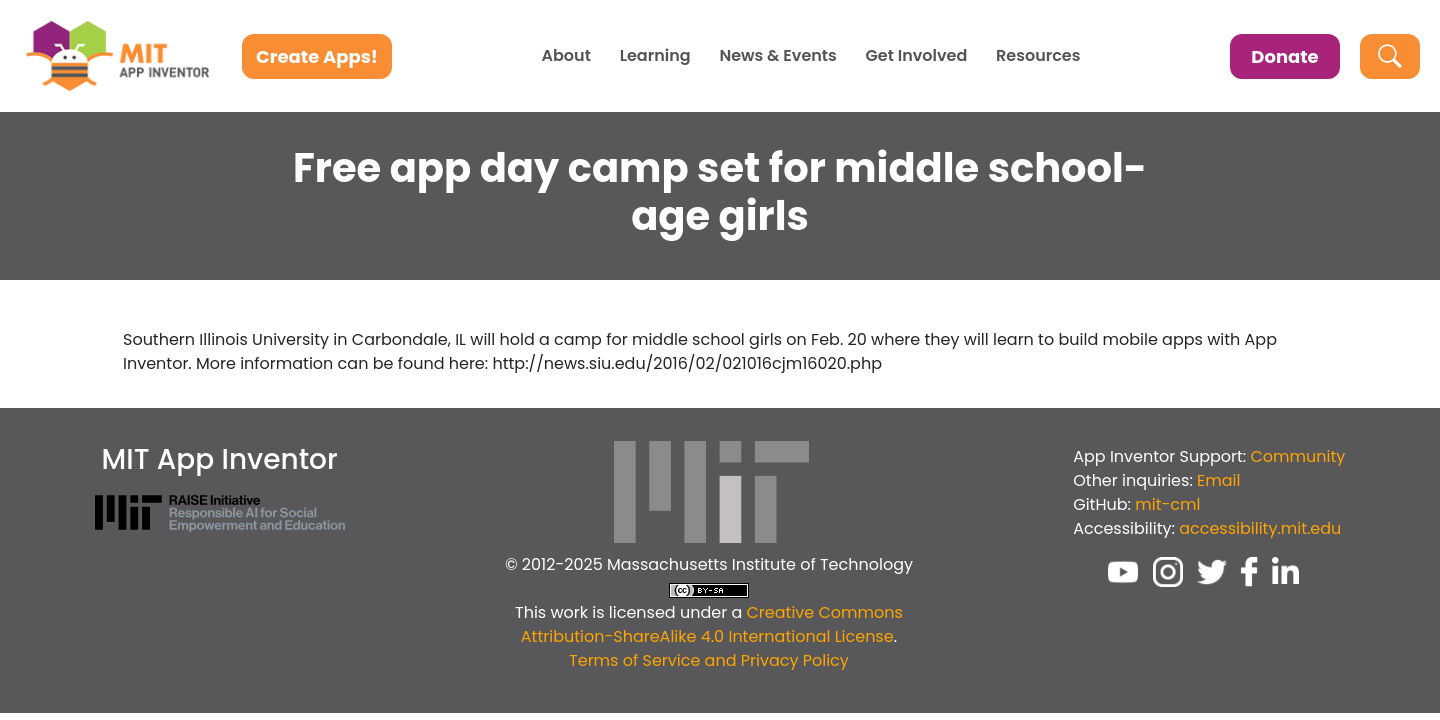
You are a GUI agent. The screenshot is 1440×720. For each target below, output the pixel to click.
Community (1298, 456)
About (566, 56)
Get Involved (917, 56)
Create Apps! (317, 56)
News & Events (777, 56)
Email (1218, 480)
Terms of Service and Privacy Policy (709, 660)
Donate (1284, 56)
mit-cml (1167, 504)
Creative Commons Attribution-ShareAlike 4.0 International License (712, 624)
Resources (1038, 56)
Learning (655, 56)
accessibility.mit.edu (1260, 528)
